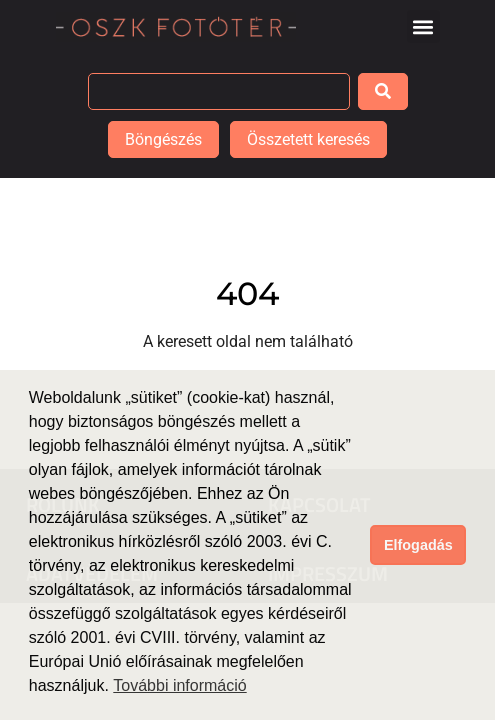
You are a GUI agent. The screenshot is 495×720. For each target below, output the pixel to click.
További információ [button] (179, 685)
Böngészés (163, 139)
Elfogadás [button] (418, 545)
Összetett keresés (308, 139)
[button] (423, 26)
